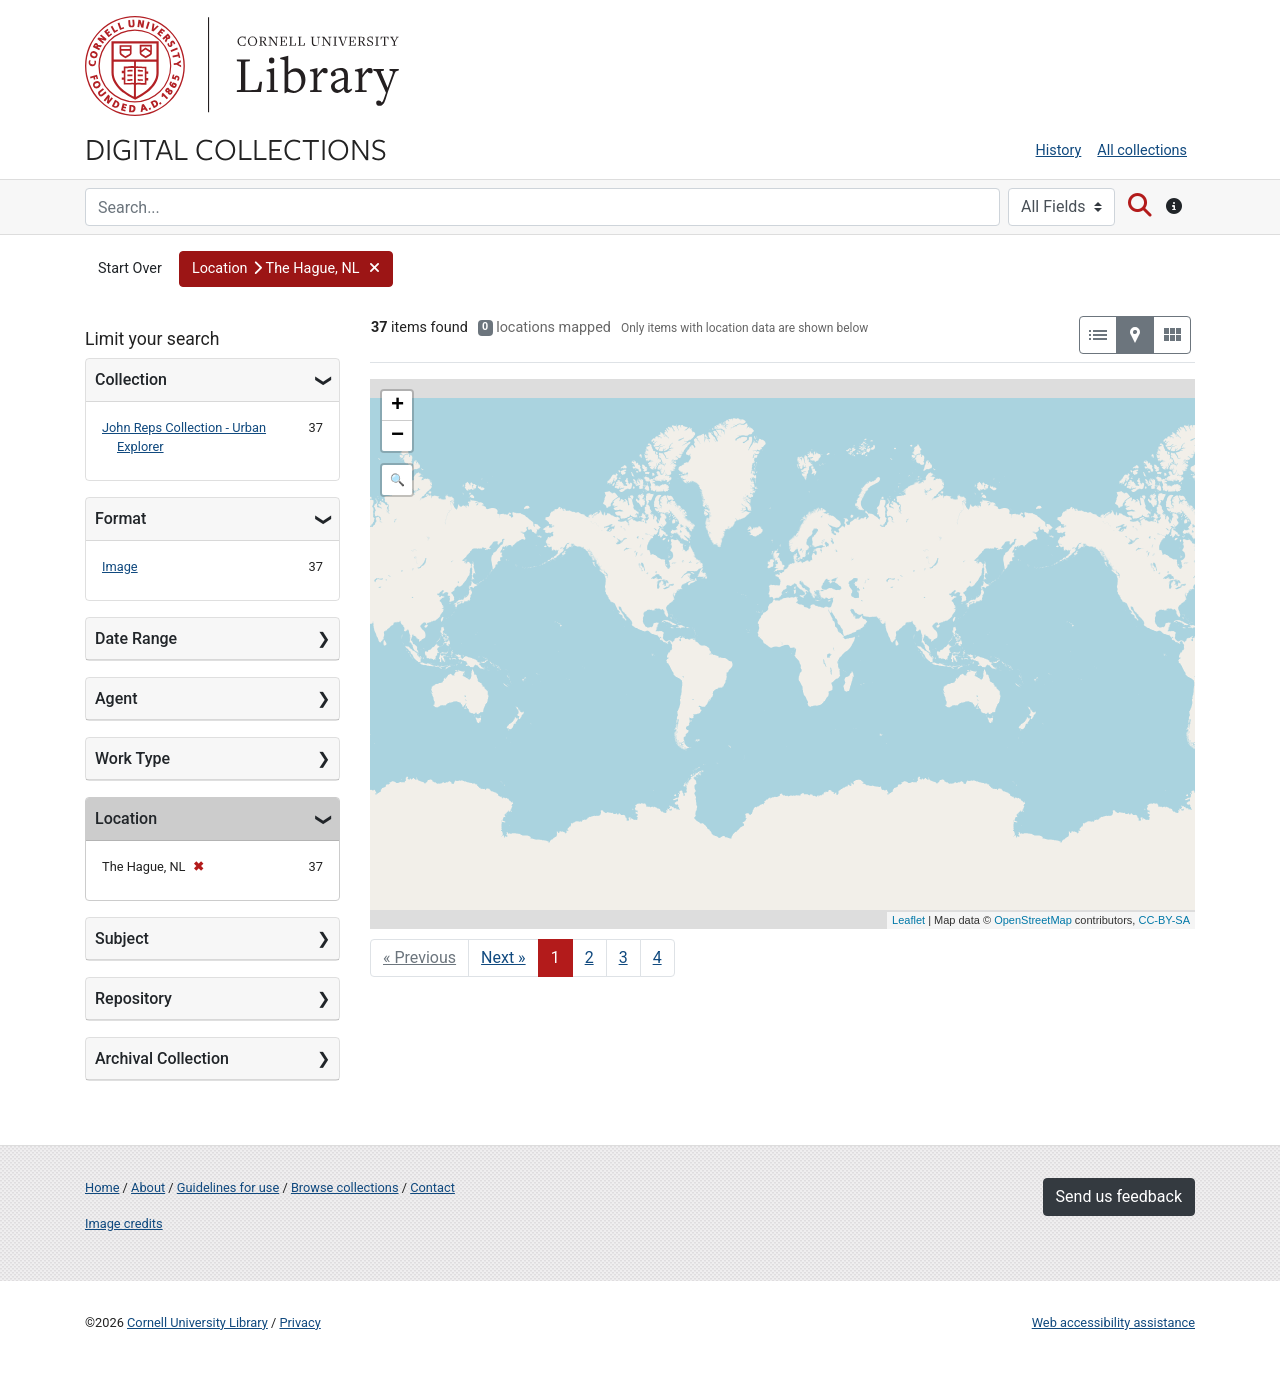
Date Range (136, 638)
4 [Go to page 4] (657, 957)
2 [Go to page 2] (589, 957)
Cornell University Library (197, 1322)
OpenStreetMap (1033, 920)
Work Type (132, 758)
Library (315, 66)
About (148, 1187)
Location (126, 818)
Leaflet (908, 920)
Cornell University (135, 66)
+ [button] (397, 406)
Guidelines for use (228, 1187)
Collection (131, 379)
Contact (432, 1187)
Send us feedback (1119, 1196)
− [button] (397, 436)
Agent (116, 698)
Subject (122, 938)
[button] (286, 269)
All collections (1142, 150)
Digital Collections (236, 148)
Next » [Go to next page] (503, 957)
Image (120, 566)
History (1059, 150)
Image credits (124, 1223)
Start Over (130, 268)
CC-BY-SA (1164, 920)
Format (120, 518)
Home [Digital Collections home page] (102, 1187)
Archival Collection (162, 1058)
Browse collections (345, 1187)
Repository (133, 998)
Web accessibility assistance (1113, 1322)
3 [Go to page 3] (623, 957)
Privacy (299, 1322)
